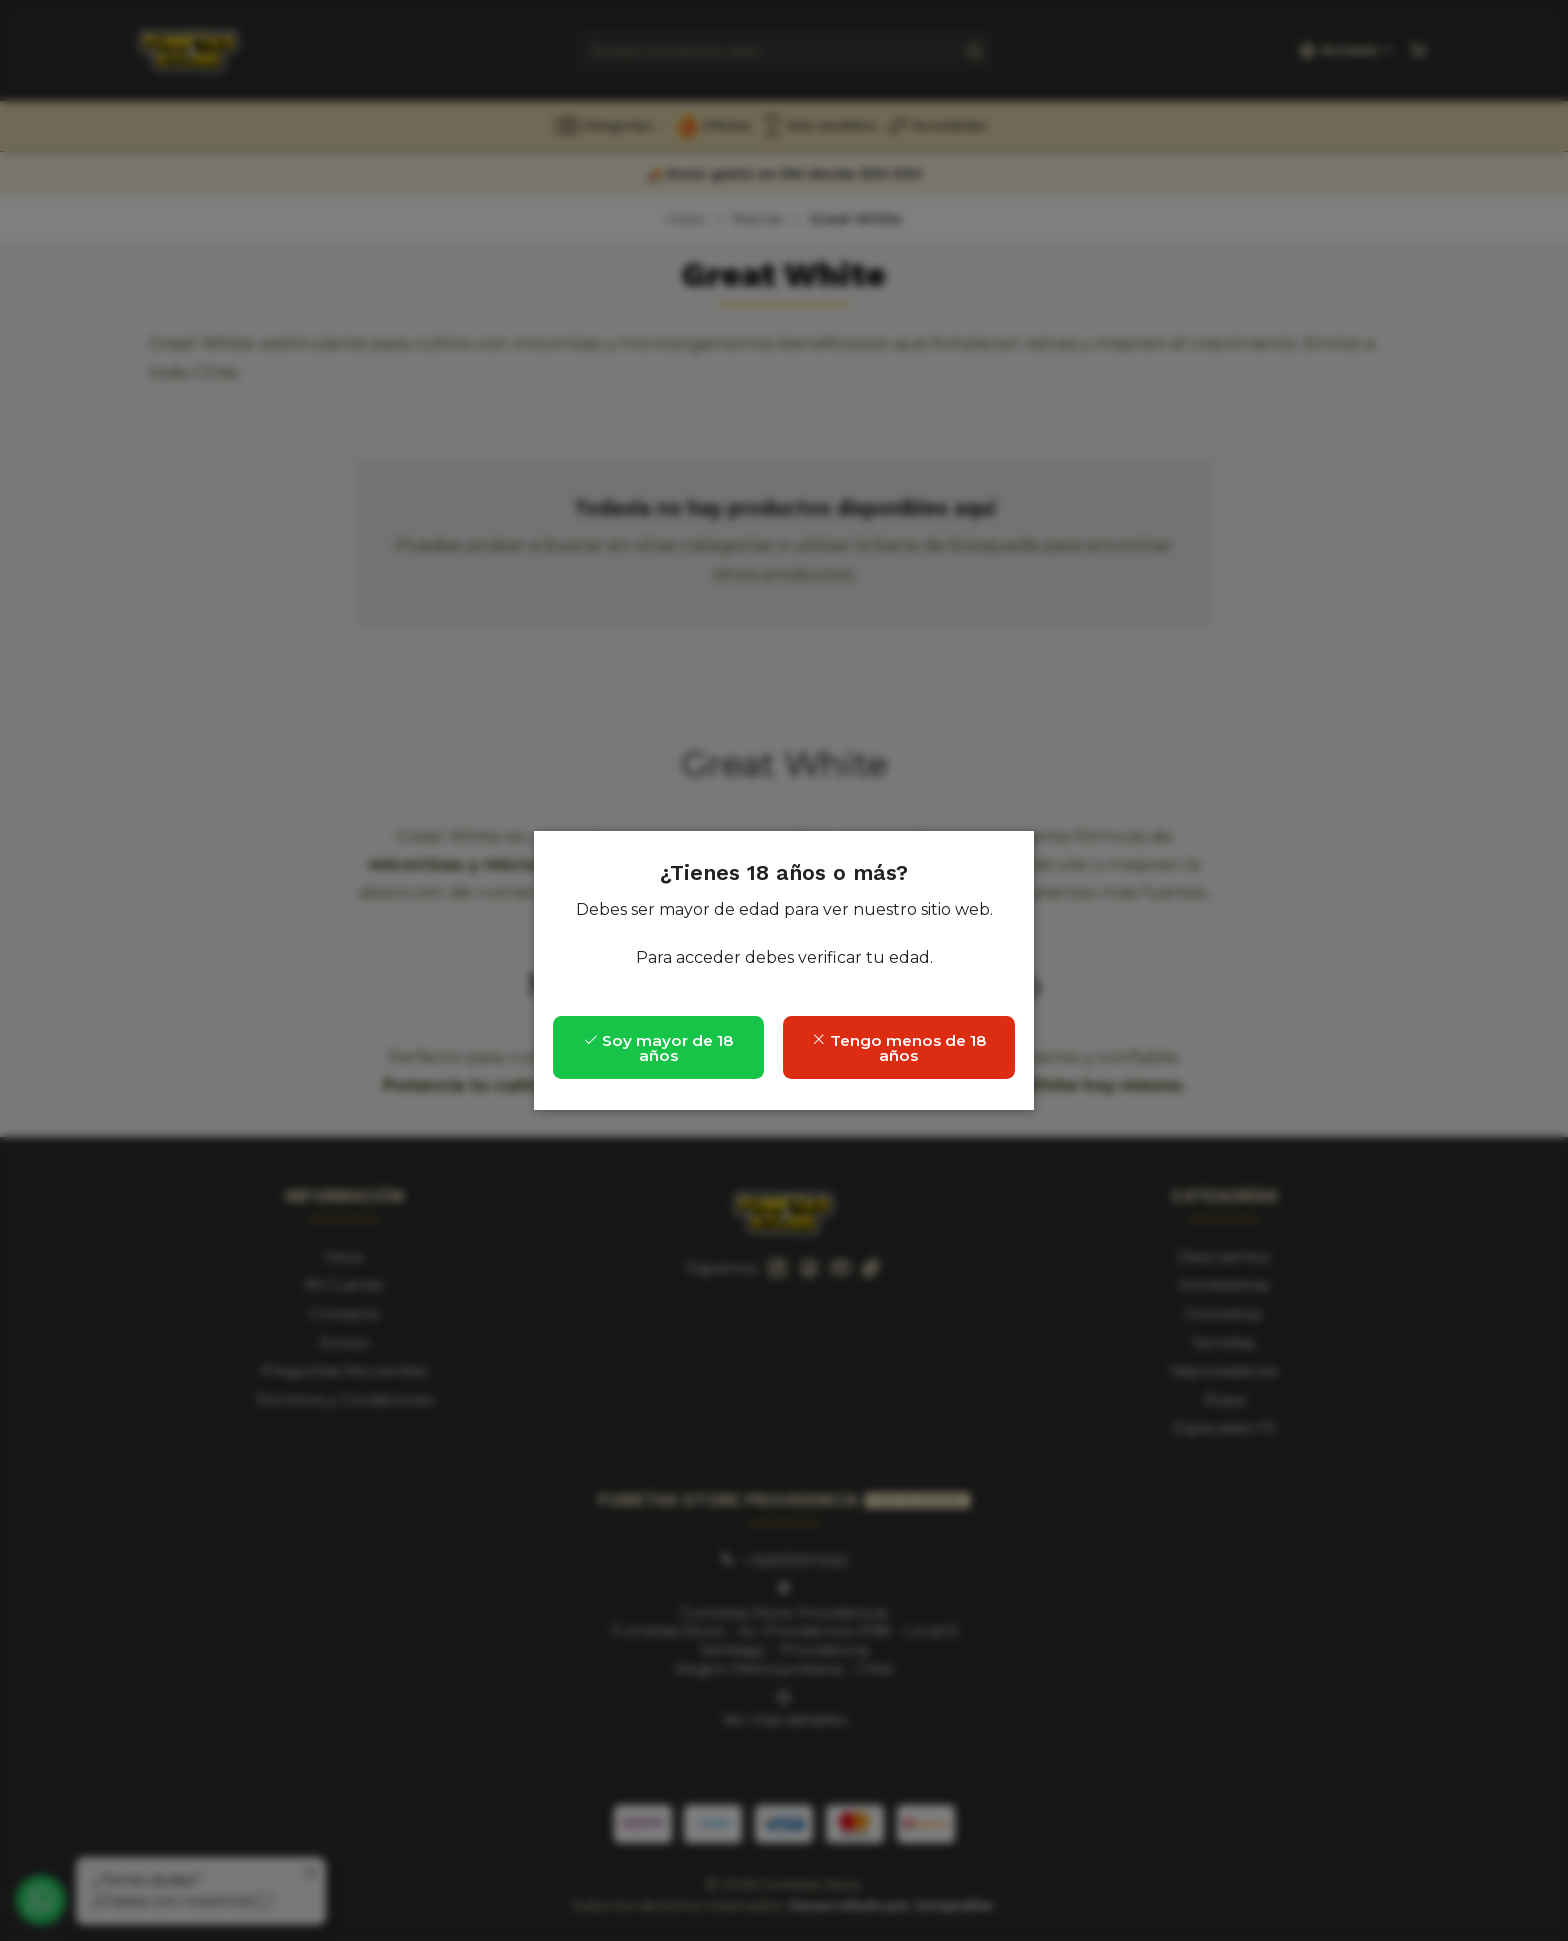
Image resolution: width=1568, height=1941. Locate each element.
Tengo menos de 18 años (899, 1048)
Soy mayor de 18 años (658, 1048)
